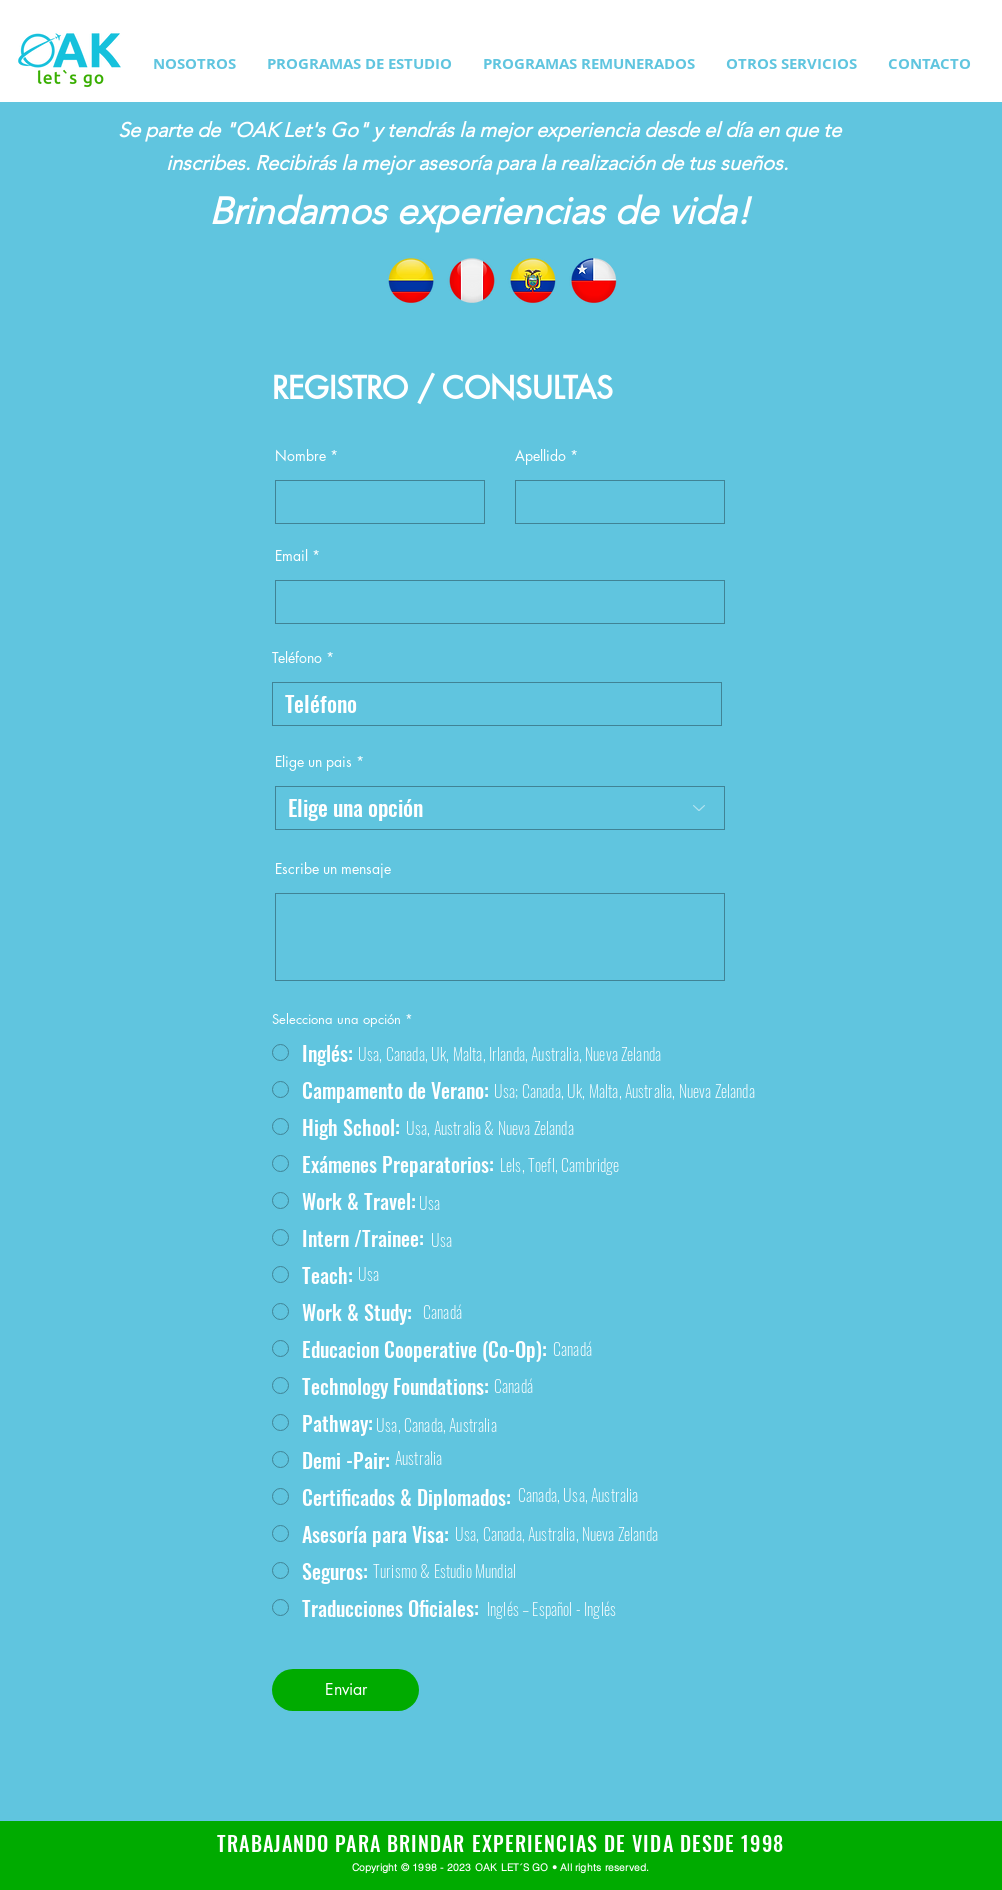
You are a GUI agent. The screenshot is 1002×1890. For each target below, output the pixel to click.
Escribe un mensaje (333, 869)
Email (291, 556)
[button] (359, 64)
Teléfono (297, 658)
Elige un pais (313, 762)
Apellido (540, 456)
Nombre (300, 456)
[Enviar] (345, 1690)
